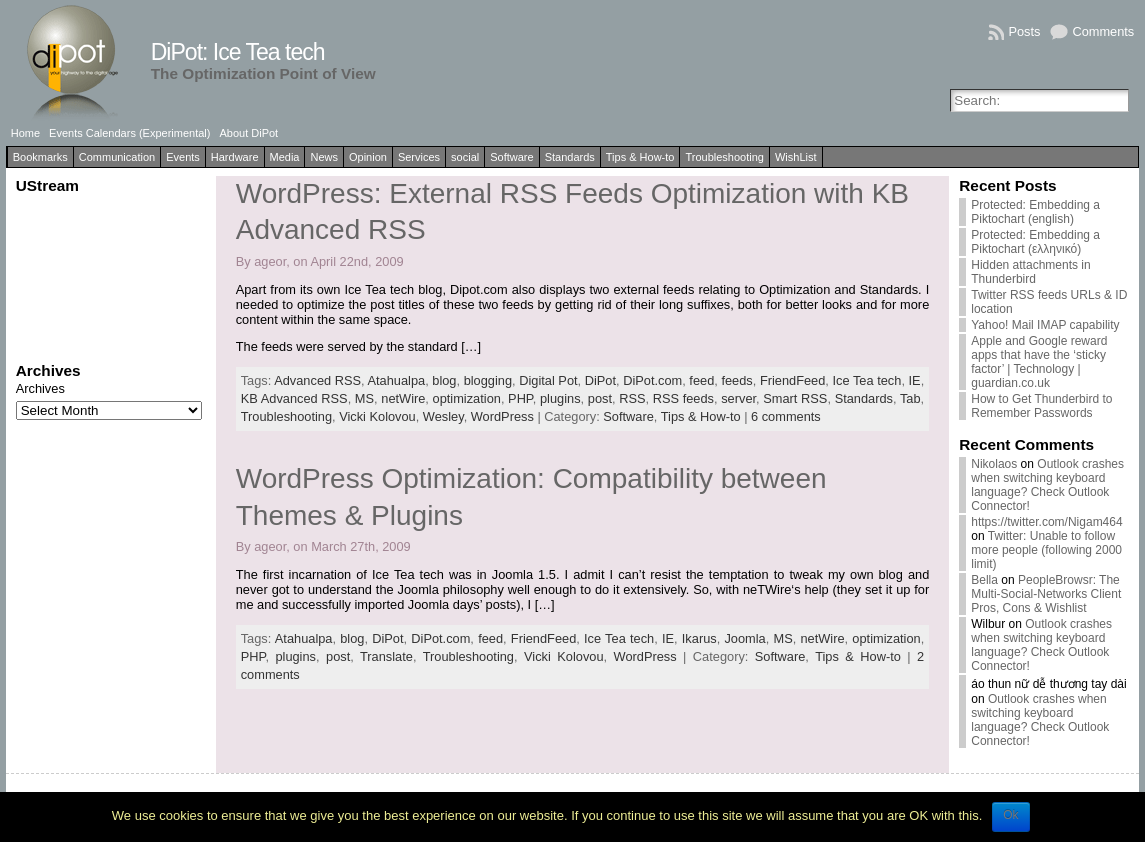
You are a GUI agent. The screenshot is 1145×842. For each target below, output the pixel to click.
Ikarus (699, 638)
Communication (117, 157)
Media (285, 157)
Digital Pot (548, 380)
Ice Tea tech (867, 380)
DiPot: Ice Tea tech (238, 52)
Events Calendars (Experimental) (129, 133)
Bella (984, 580)
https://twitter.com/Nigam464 (1046, 522)
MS (364, 398)
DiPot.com (652, 380)
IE (915, 380)
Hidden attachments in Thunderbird (1030, 272)
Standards (570, 157)
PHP (520, 398)
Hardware (235, 157)
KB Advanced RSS (294, 398)
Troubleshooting (724, 157)
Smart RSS (795, 398)
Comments (1103, 31)
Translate (386, 656)
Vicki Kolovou (377, 416)
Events (183, 157)
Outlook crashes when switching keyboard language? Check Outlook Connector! (1047, 485)
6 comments (786, 416)
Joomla (744, 638)
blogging (488, 380)
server (738, 398)
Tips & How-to (640, 157)
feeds (736, 380)
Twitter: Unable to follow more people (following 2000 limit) (1046, 550)
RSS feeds (683, 398)
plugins (560, 398)
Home (25, 133)
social (465, 157)
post (600, 398)
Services (419, 157)
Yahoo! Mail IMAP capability (1045, 325)
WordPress (502, 416)
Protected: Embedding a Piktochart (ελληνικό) (1035, 242)
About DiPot (248, 133)
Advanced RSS (317, 380)
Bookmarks (40, 157)
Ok (1010, 815)
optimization (467, 398)
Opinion (368, 157)
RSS (632, 398)
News (324, 157)
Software (511, 157)
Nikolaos (994, 464)
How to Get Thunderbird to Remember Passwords (1041, 406)
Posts (1024, 31)
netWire (403, 398)
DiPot (600, 380)
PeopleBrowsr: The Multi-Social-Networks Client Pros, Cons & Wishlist (1046, 594)
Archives (40, 388)
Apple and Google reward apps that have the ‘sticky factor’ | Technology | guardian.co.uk (1039, 362)
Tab (910, 398)
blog (444, 380)
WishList (796, 157)
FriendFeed (792, 380)
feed (701, 380)
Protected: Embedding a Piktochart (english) (1035, 212)
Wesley (443, 416)
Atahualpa (396, 380)
